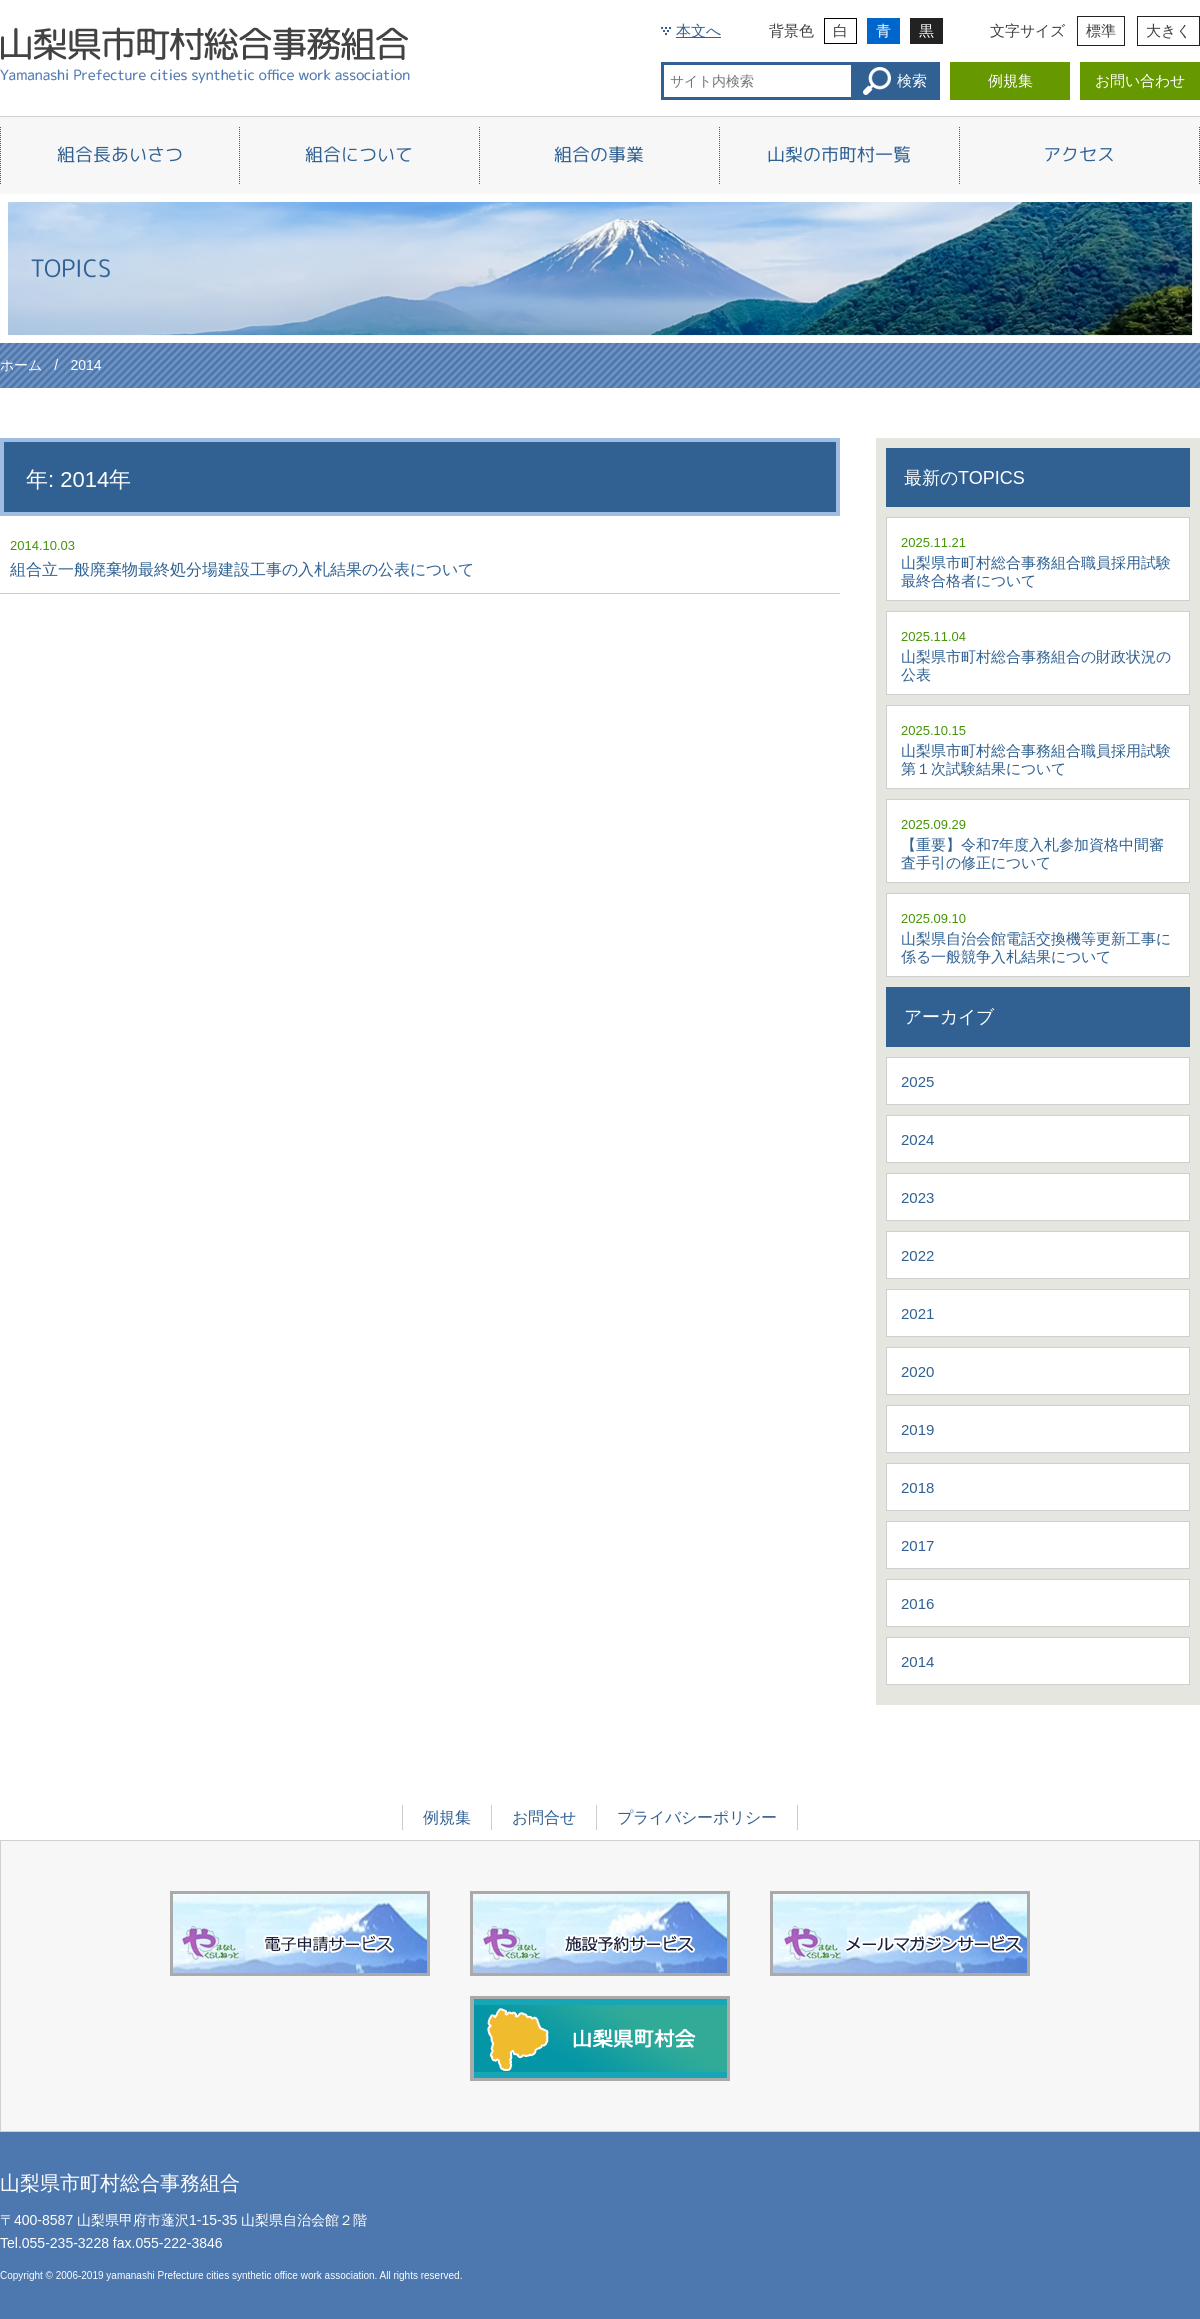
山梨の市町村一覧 (839, 154)
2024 (917, 1139)
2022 (917, 1255)
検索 (895, 81)
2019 (917, 1429)
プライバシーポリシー (697, 1817)
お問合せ (544, 1817)
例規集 (1010, 80)
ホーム (21, 365)
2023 (917, 1197)
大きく (1168, 30)
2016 (917, 1603)
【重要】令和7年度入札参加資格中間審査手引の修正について (1032, 853)
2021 (917, 1313)
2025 (917, 1081)
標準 (1101, 30)
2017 (917, 1545)
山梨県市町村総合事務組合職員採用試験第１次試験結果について (1036, 759)
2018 (917, 1487)
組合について (359, 154)
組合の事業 (599, 154)
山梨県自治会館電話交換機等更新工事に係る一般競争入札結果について (1036, 947)
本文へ (698, 30)
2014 (917, 1661)
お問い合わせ (1140, 80)
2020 (917, 1371)
